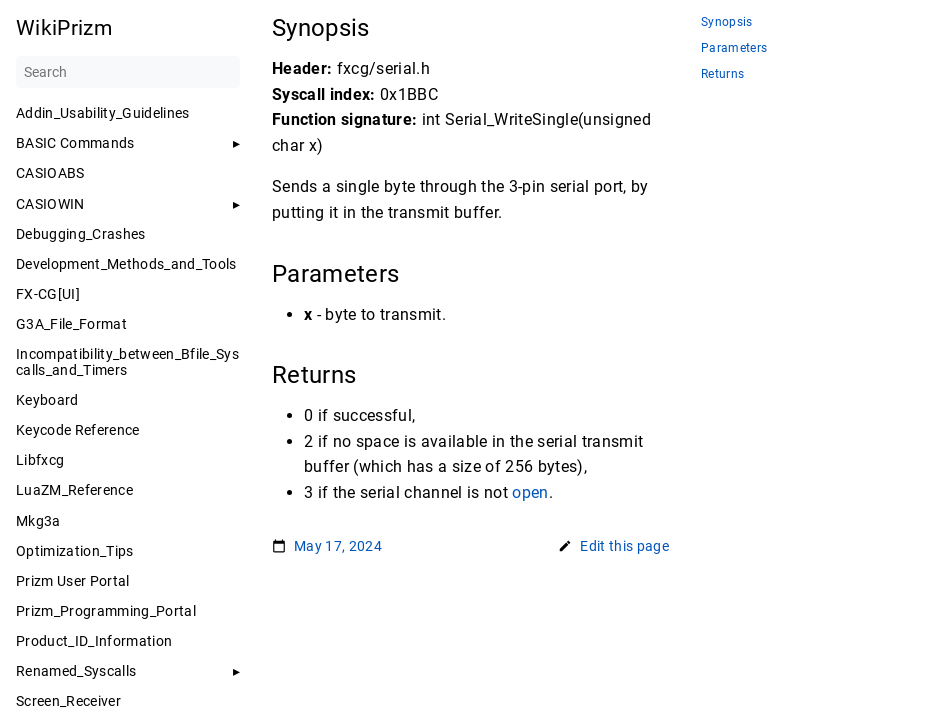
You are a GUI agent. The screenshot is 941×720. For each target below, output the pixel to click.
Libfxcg (40, 460)
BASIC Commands (75, 143)
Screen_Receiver (68, 701)
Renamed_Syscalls (76, 671)
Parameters (734, 48)
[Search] (128, 72)
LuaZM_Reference (74, 490)
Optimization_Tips (75, 551)
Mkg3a (38, 521)
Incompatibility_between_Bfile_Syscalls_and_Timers (127, 362)
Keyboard (47, 400)
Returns (722, 74)
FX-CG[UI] (48, 294)
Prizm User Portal (73, 581)
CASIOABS (50, 173)
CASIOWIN (50, 204)
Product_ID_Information (94, 641)
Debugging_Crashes (81, 234)
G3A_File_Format (71, 324)
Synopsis (727, 22)
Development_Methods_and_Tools (126, 264)
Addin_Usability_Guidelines (103, 113)
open (530, 492)
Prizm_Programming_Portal (106, 611)
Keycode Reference (78, 430)
